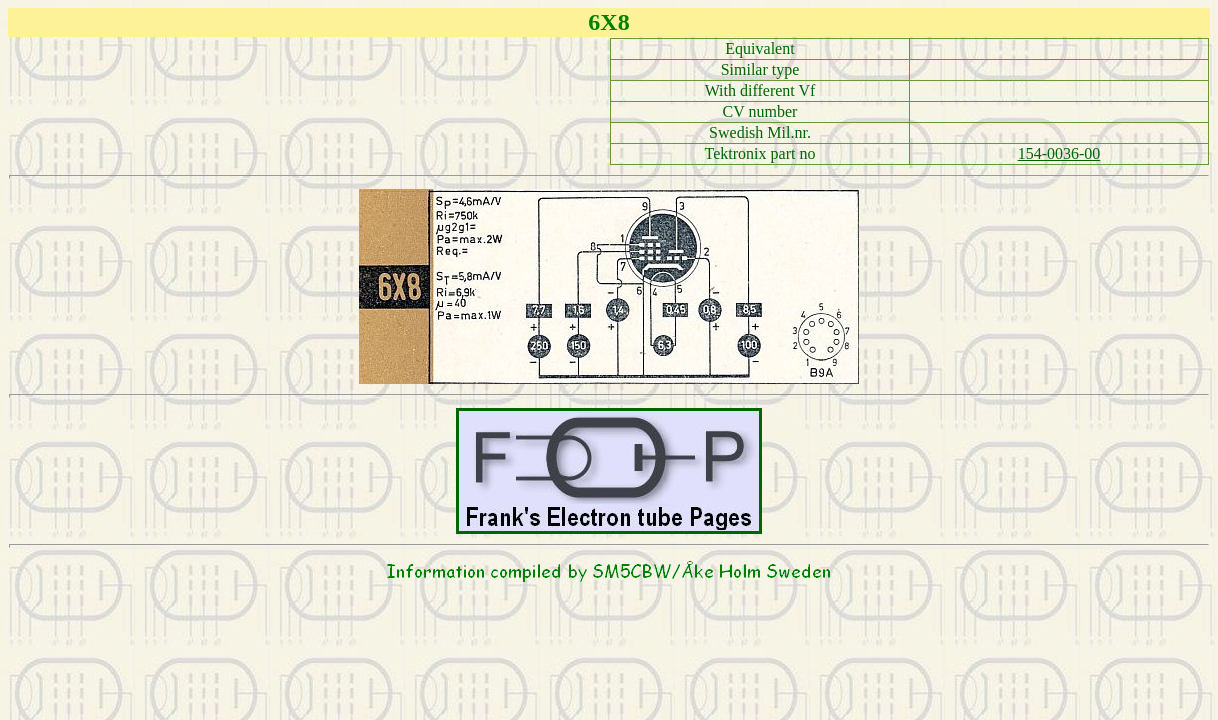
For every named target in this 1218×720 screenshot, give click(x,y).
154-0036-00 (1059, 153)
